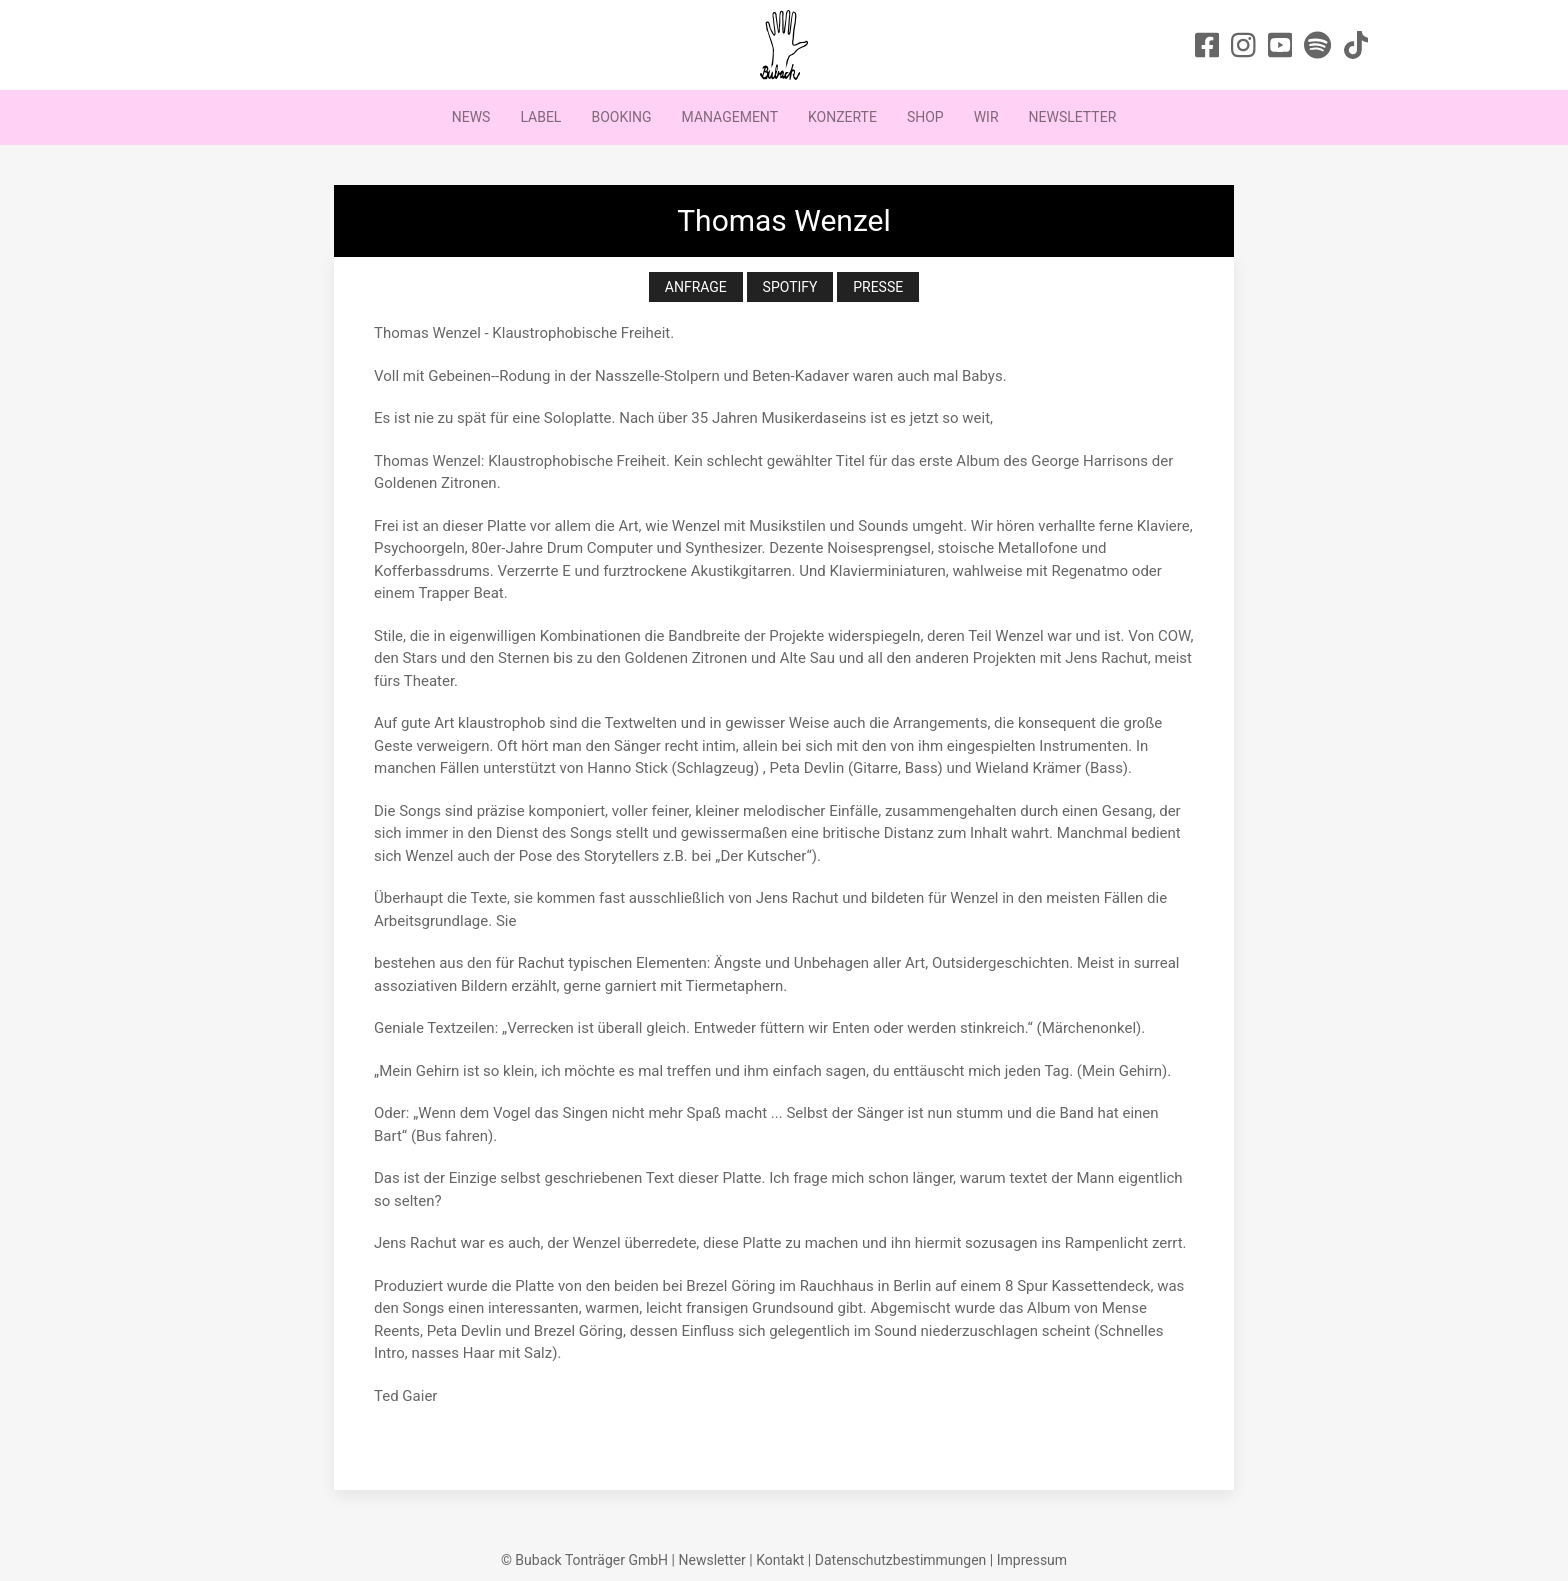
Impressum (1032, 1560)
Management (730, 117)
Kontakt (780, 1560)
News (471, 117)
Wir (986, 117)
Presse (878, 287)
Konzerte (842, 117)
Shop (925, 117)
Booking (621, 117)
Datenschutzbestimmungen (901, 1560)
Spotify (790, 287)
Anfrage (696, 287)
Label (540, 117)
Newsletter (1073, 117)
